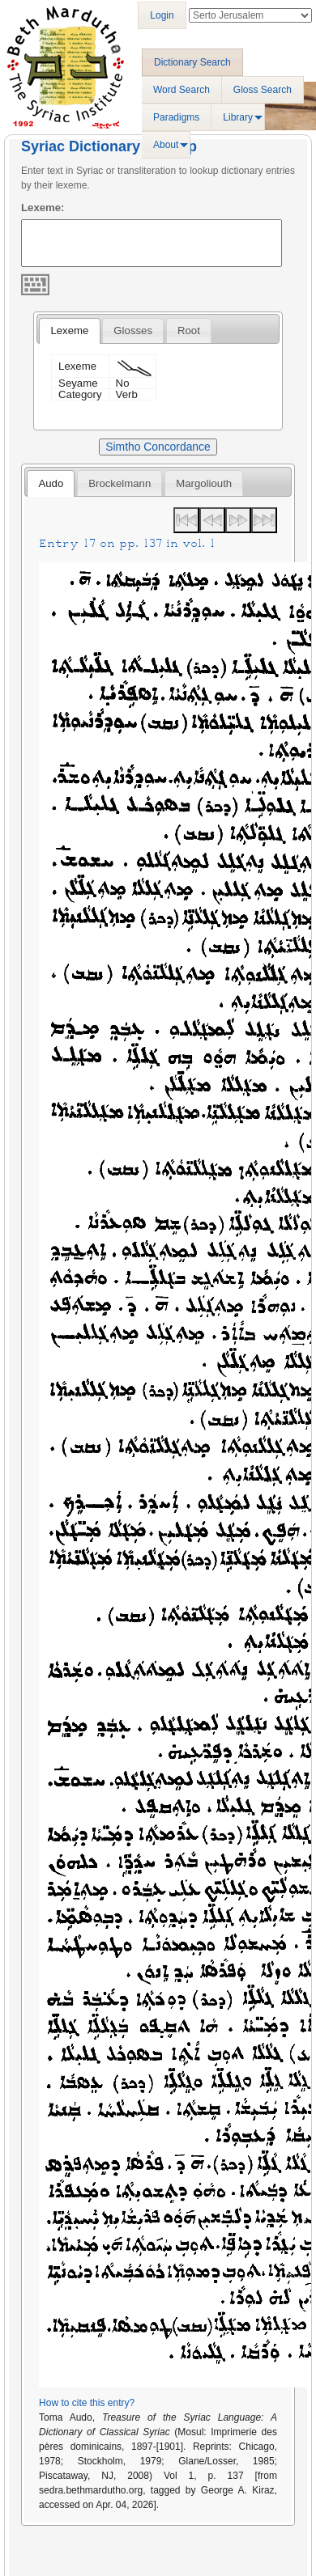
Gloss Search (262, 89)
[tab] (69, 331)
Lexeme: (43, 207)
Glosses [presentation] (132, 330)
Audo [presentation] (50, 483)
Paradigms (176, 117)
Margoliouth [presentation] (204, 483)
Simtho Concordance (157, 446)
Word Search (181, 89)
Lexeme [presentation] (69, 330)
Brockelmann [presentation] (119, 483)
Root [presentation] (188, 330)
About (165, 144)
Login (161, 15)
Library (238, 117)
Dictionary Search (192, 62)
